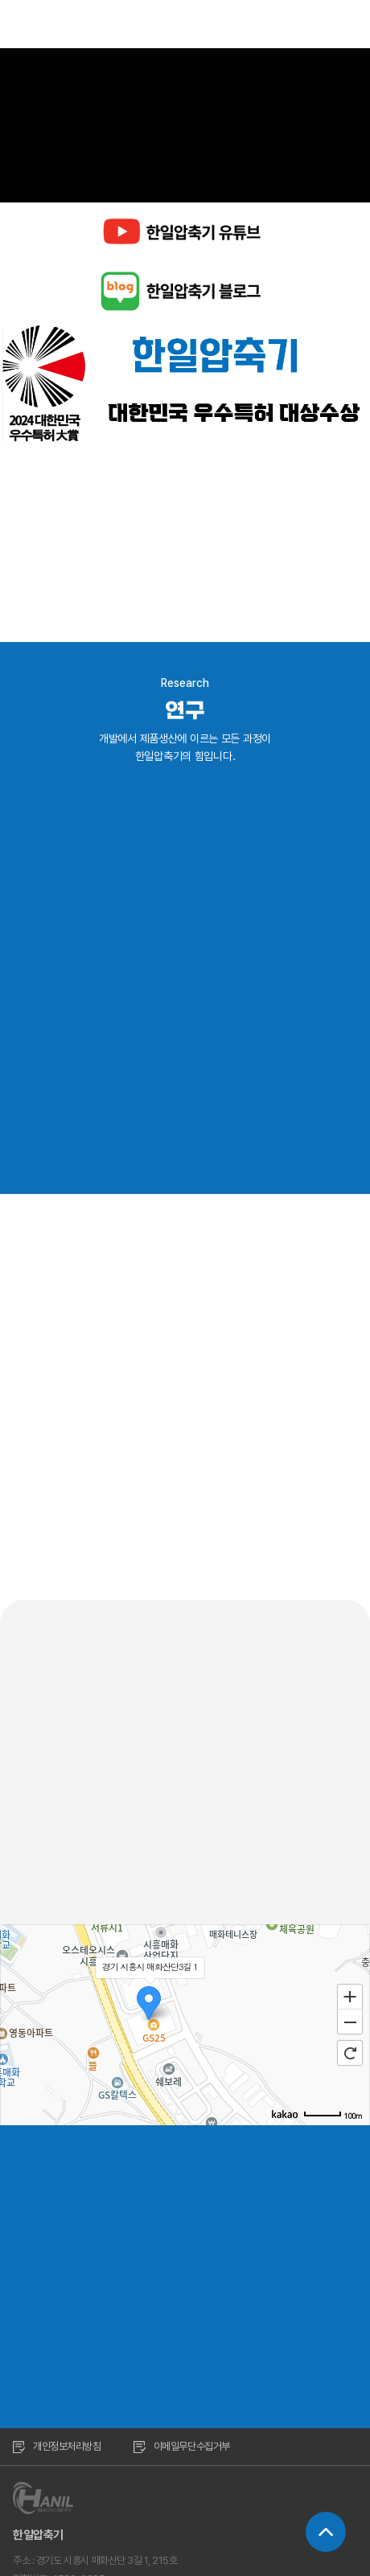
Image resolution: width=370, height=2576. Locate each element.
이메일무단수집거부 (182, 2446)
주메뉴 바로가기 (0, 0)
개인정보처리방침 (57, 2446)
